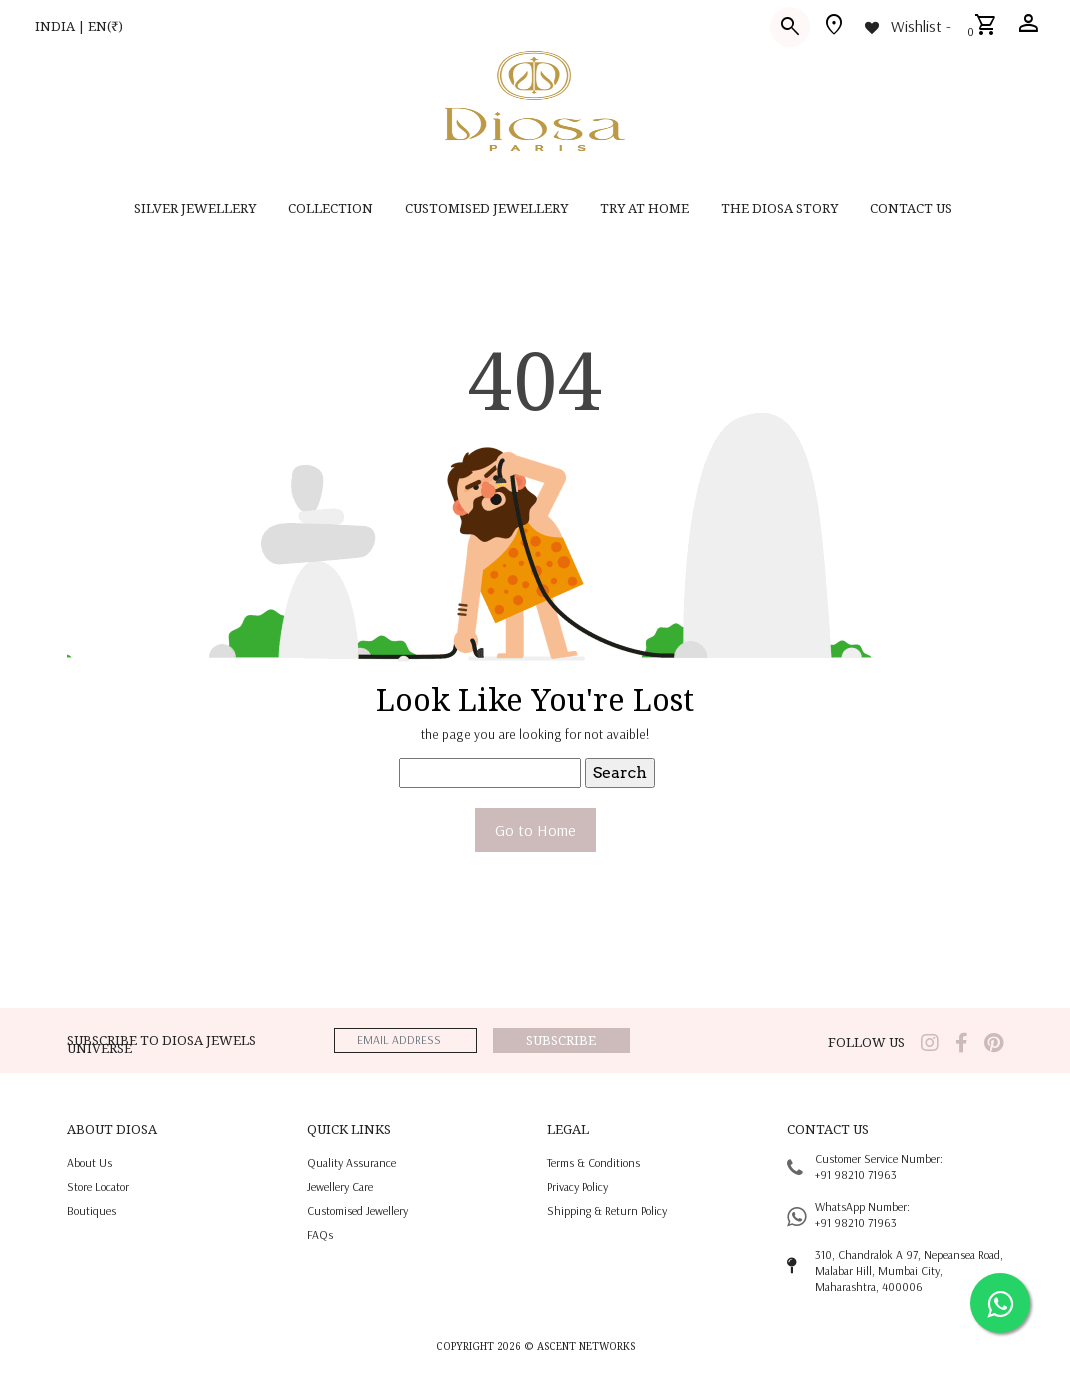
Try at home (644, 208)
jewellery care (340, 1186)
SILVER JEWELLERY (195, 208)
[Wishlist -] (906, 26)
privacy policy (577, 1186)
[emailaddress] (405, 1040)
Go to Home (535, 830)
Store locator (98, 1186)
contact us (911, 208)
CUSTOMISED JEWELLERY (486, 208)
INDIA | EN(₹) (79, 26)
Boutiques (91, 1210)
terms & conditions (593, 1162)
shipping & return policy (607, 1210)
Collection (330, 208)
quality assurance (351, 1162)
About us (89, 1162)
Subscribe (561, 1040)
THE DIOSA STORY (779, 208)
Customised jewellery (357, 1210)
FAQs (320, 1234)
